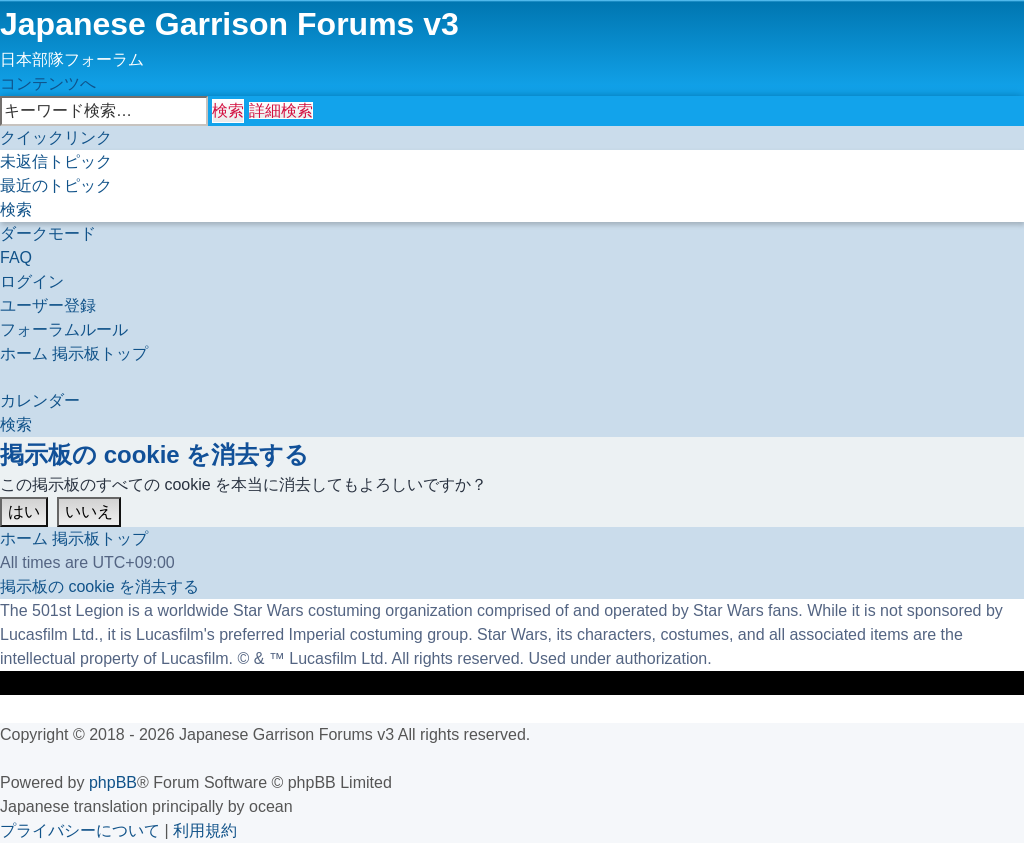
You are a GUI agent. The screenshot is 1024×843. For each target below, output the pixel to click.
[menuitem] (56, 161)
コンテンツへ (48, 83)
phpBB (113, 782)
